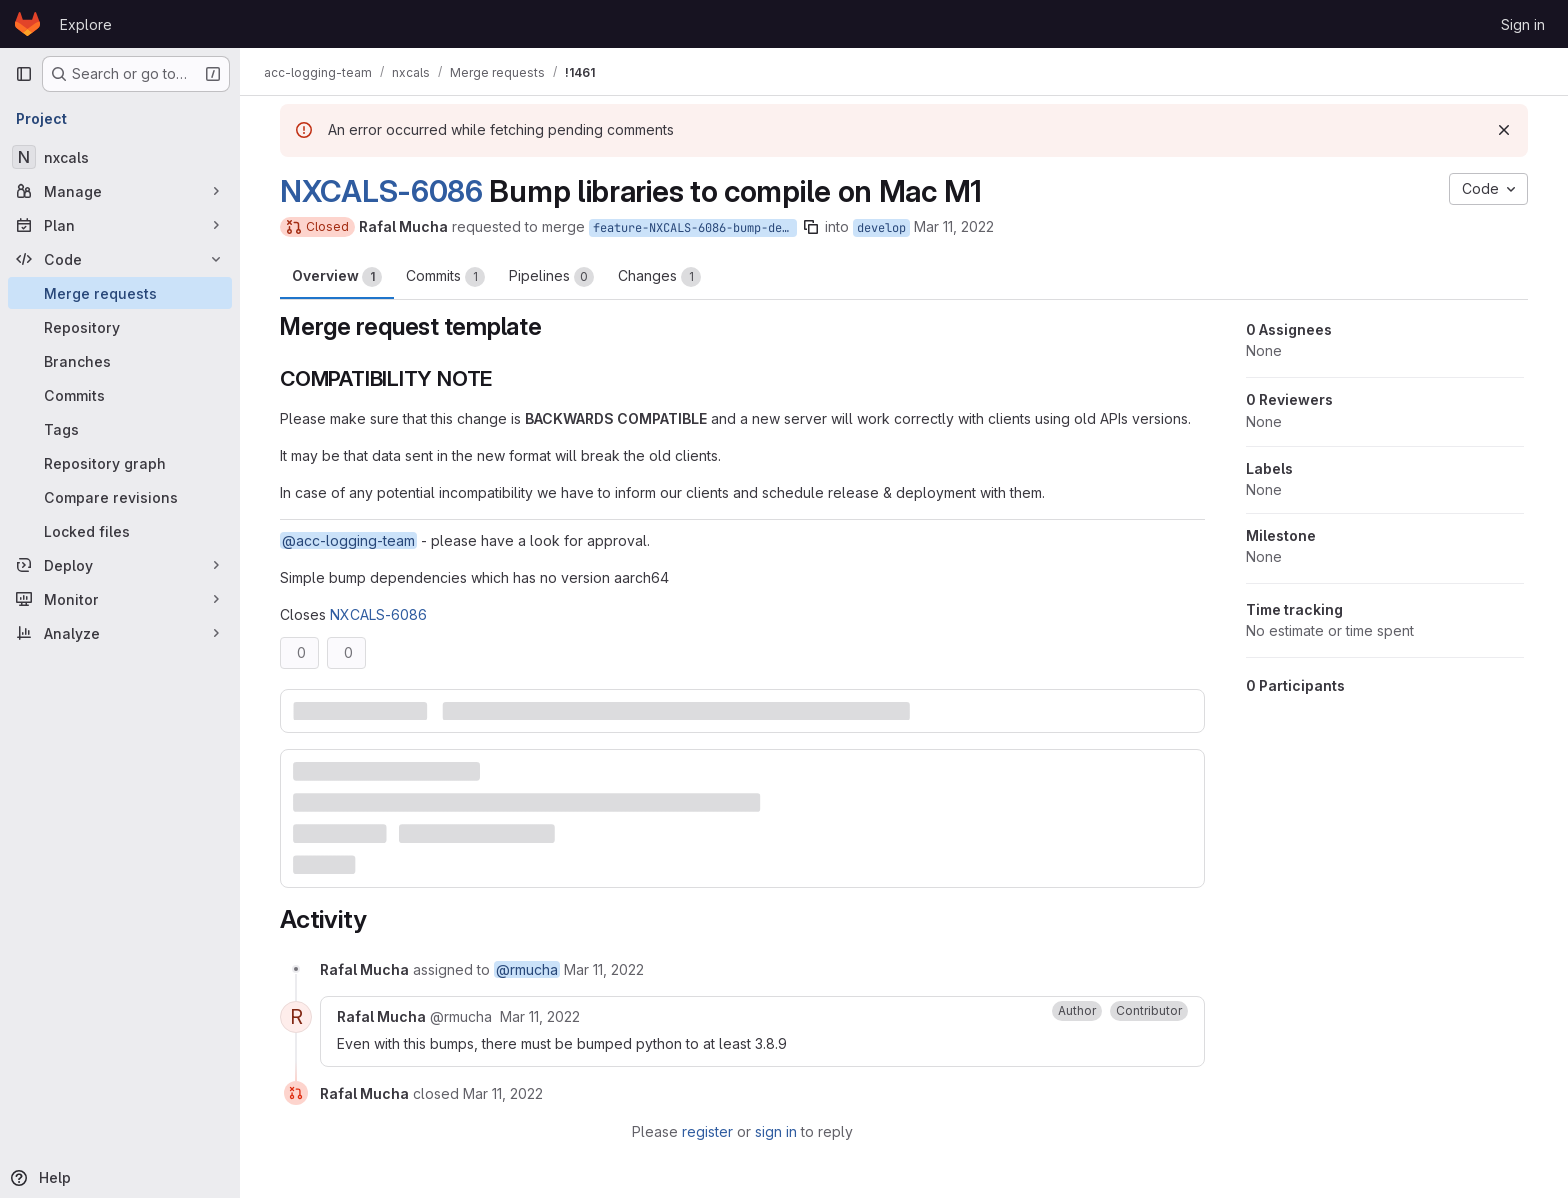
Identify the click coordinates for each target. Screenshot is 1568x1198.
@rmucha (527, 969)
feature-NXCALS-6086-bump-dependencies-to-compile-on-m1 (695, 228)
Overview (337, 277)
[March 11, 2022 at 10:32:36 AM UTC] (604, 969)
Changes (659, 277)
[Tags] (120, 429)
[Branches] (120, 361)
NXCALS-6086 (381, 191)
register (707, 1131)
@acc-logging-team (348, 540)
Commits (445, 277)
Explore (86, 24)
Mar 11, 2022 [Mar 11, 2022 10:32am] (954, 226)
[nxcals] (120, 157)
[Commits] (120, 395)
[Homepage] (27, 24)
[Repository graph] (120, 463)
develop (881, 228)
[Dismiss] (1504, 130)
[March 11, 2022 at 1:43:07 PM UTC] (540, 1016)
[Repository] (120, 327)
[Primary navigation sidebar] (24, 74)
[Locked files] (120, 531)
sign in (776, 1131)
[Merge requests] (120, 293)
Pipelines (551, 277)
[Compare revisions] (120, 497)
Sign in (1523, 24)
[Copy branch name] (811, 227)
